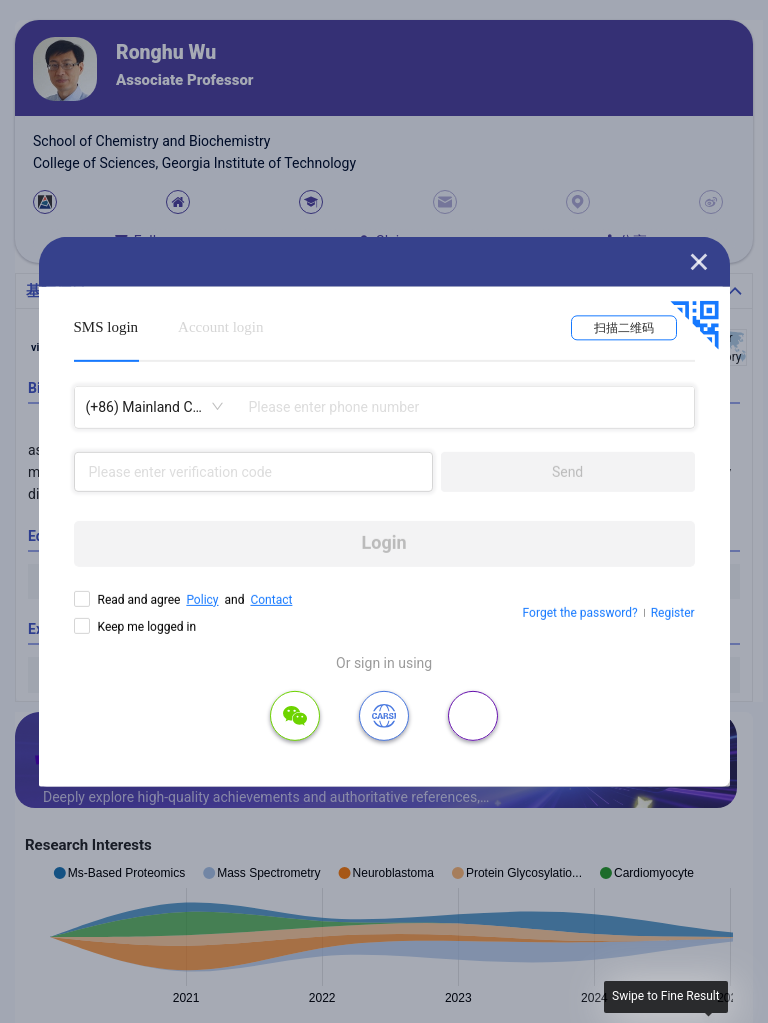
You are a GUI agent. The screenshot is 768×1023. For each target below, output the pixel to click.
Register (673, 613)
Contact (271, 599)
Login (384, 542)
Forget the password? (580, 613)
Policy (202, 599)
